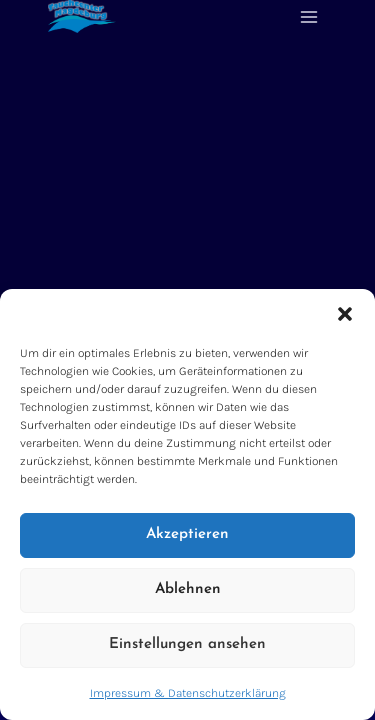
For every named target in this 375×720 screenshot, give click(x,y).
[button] (345, 314)
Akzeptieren (187, 534)
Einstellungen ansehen (187, 644)
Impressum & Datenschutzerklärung (188, 693)
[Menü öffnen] (308, 16)
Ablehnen (188, 589)
